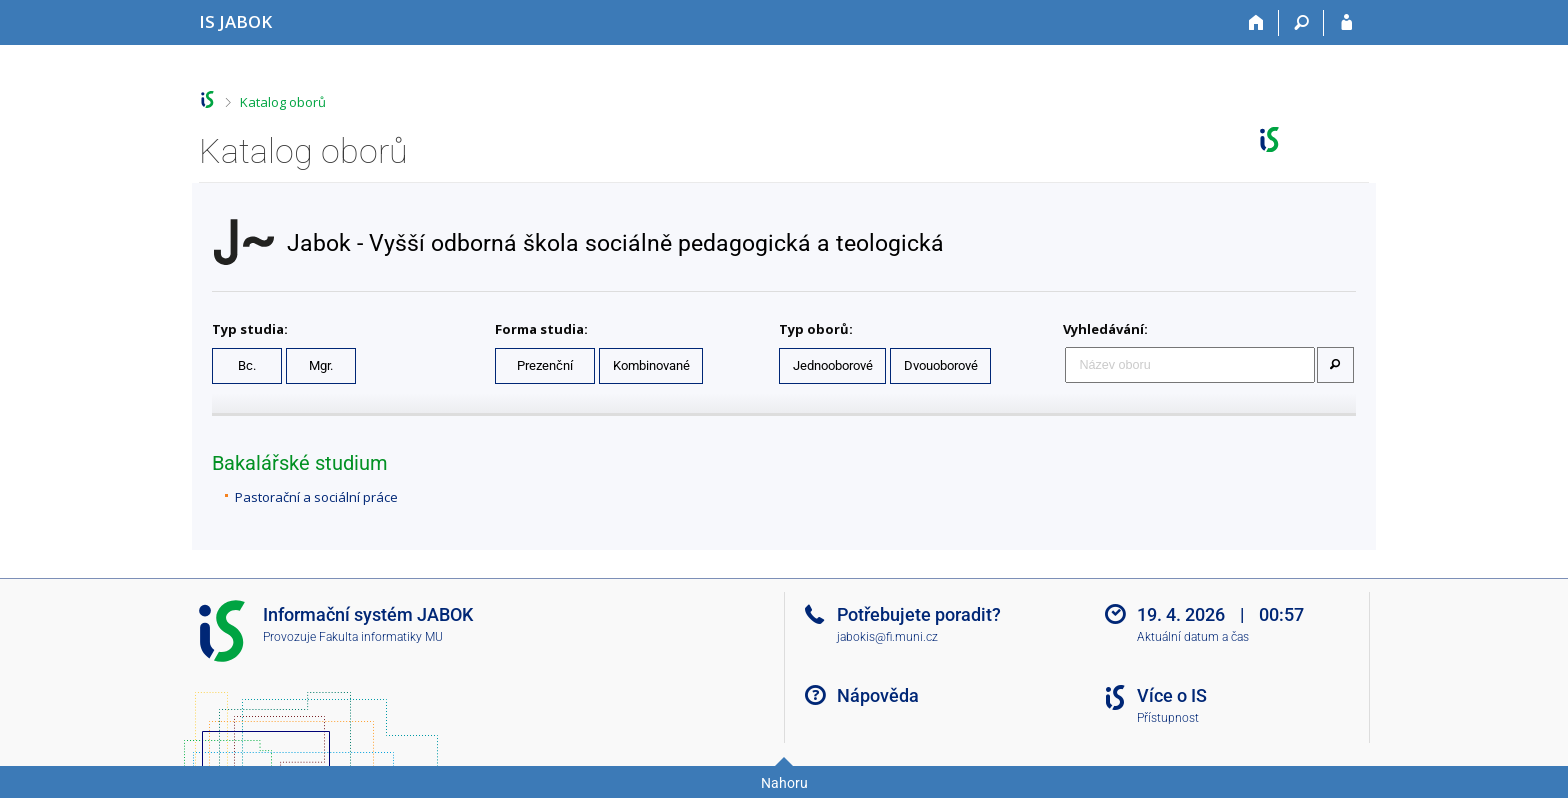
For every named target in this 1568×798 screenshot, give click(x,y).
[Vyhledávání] (1301, 23)
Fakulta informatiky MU (381, 637)
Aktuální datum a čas (1193, 637)
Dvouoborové (941, 365)
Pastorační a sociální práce (316, 497)
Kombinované (651, 365)
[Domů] (1256, 23)
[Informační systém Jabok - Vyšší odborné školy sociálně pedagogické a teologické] (235, 21)
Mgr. (321, 365)
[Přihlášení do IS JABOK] (1346, 23)
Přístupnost (1168, 718)
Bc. (247, 365)
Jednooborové (833, 365)
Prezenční (545, 365)
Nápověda (878, 695)
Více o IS (1172, 695)
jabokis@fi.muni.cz (887, 637)
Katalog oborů (283, 102)
